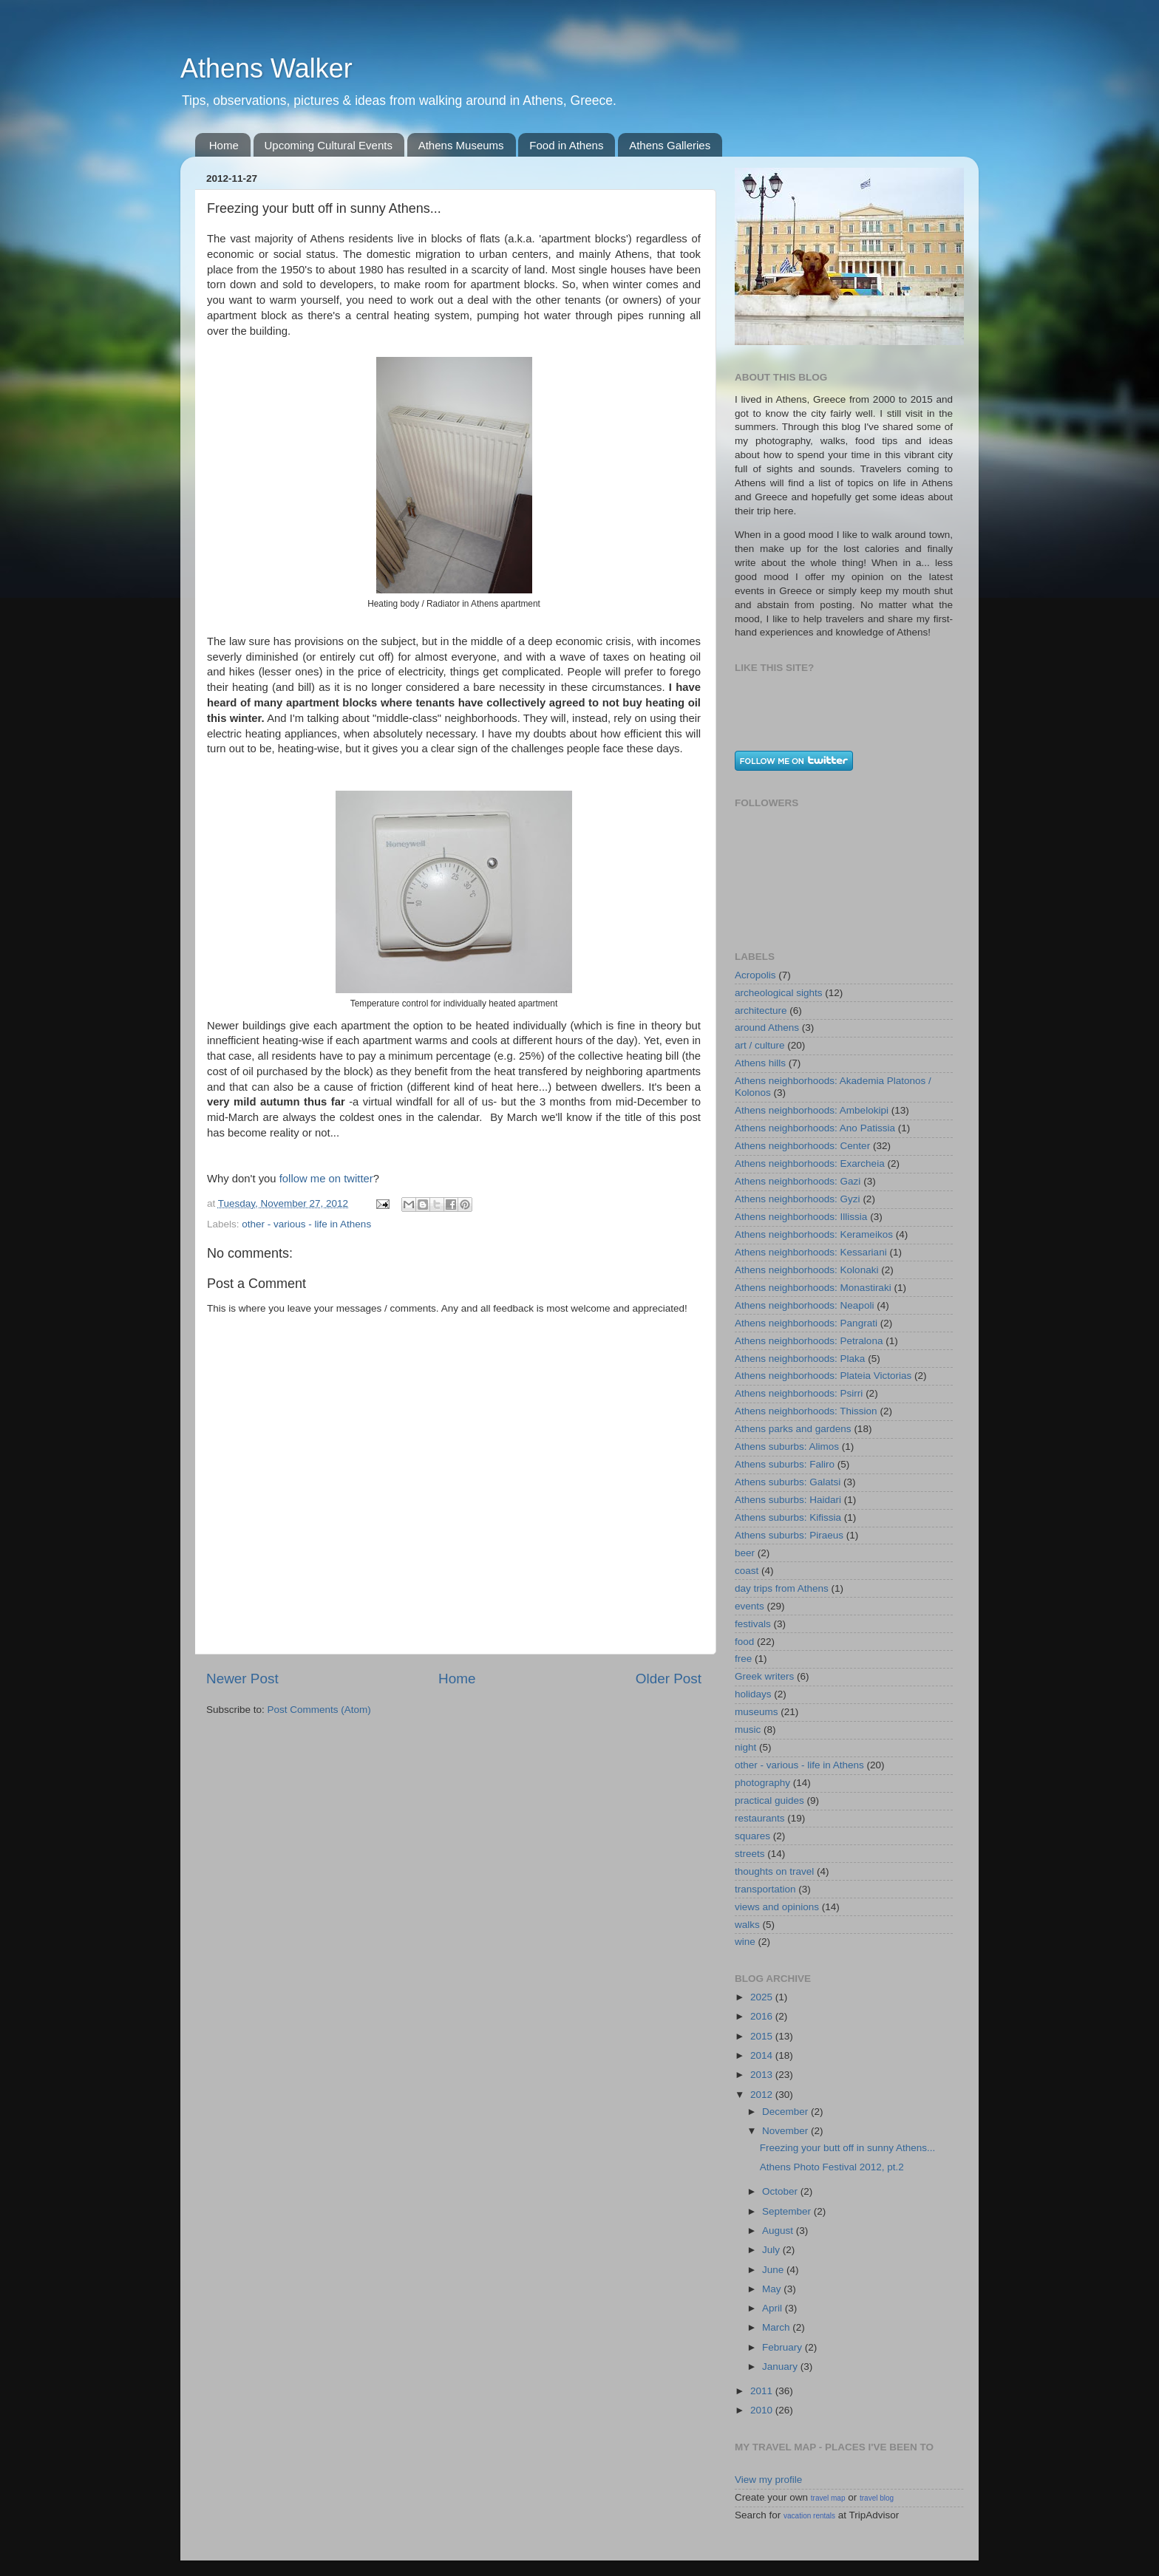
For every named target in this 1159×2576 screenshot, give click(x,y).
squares (752, 1835)
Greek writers (764, 1676)
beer (745, 1552)
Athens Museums (461, 145)
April (773, 2308)
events (749, 1606)
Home (224, 145)
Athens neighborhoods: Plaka (800, 1358)
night (745, 1747)
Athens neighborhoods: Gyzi (797, 1198)
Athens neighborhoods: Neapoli (804, 1305)
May (773, 2288)
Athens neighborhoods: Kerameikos (814, 1234)
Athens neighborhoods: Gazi (797, 1181)
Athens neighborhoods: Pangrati (806, 1323)
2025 (762, 1997)
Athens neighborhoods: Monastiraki (813, 1287)
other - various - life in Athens (306, 1224)
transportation (765, 1889)
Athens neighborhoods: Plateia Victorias (823, 1375)
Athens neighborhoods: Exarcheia (810, 1163)
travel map (828, 2498)
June (774, 2269)
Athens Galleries (669, 145)
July (772, 2249)
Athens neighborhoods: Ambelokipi (811, 1110)
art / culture (760, 1045)
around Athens (767, 1027)
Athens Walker (266, 68)
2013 (762, 2074)
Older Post (668, 1678)
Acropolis (755, 975)
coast (746, 1570)
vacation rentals (809, 2516)
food (744, 1641)
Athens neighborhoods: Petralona (809, 1340)
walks (747, 1924)
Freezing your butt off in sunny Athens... (848, 2147)
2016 (762, 2016)
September (788, 2211)
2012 (762, 2094)
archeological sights (779, 992)
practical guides (769, 1800)
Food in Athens (566, 145)
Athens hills (760, 1063)
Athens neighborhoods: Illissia (801, 1216)
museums (756, 1711)
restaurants (760, 1818)
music (748, 1729)
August (779, 2230)
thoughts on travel (774, 1871)
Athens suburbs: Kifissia (788, 1517)
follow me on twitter (326, 1179)
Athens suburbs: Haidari (788, 1499)
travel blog (877, 2498)
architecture (761, 1010)
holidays (753, 1694)
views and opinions (777, 1906)
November (786, 2130)
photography (762, 1782)
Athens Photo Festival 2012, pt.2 (832, 2167)
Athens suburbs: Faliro (785, 1464)
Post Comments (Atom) (319, 1709)
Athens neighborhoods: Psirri (799, 1393)
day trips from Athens (782, 1588)
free (743, 1658)
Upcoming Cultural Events (328, 145)
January (781, 2366)
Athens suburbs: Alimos (787, 1446)
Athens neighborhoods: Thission (806, 1411)
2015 (762, 2036)
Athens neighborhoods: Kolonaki (806, 1269)
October (781, 2191)
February (783, 2347)
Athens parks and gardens (793, 1428)
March (777, 2327)
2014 (762, 2055)
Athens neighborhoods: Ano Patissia (815, 1128)
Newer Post (242, 1678)
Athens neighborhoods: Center (802, 1145)
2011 (762, 2390)
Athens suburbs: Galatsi (787, 1482)
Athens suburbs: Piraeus (789, 1535)
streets (750, 1853)
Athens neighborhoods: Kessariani (811, 1252)
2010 (762, 2410)
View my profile (768, 2479)
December (786, 2111)
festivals (753, 1623)
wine (745, 1941)
